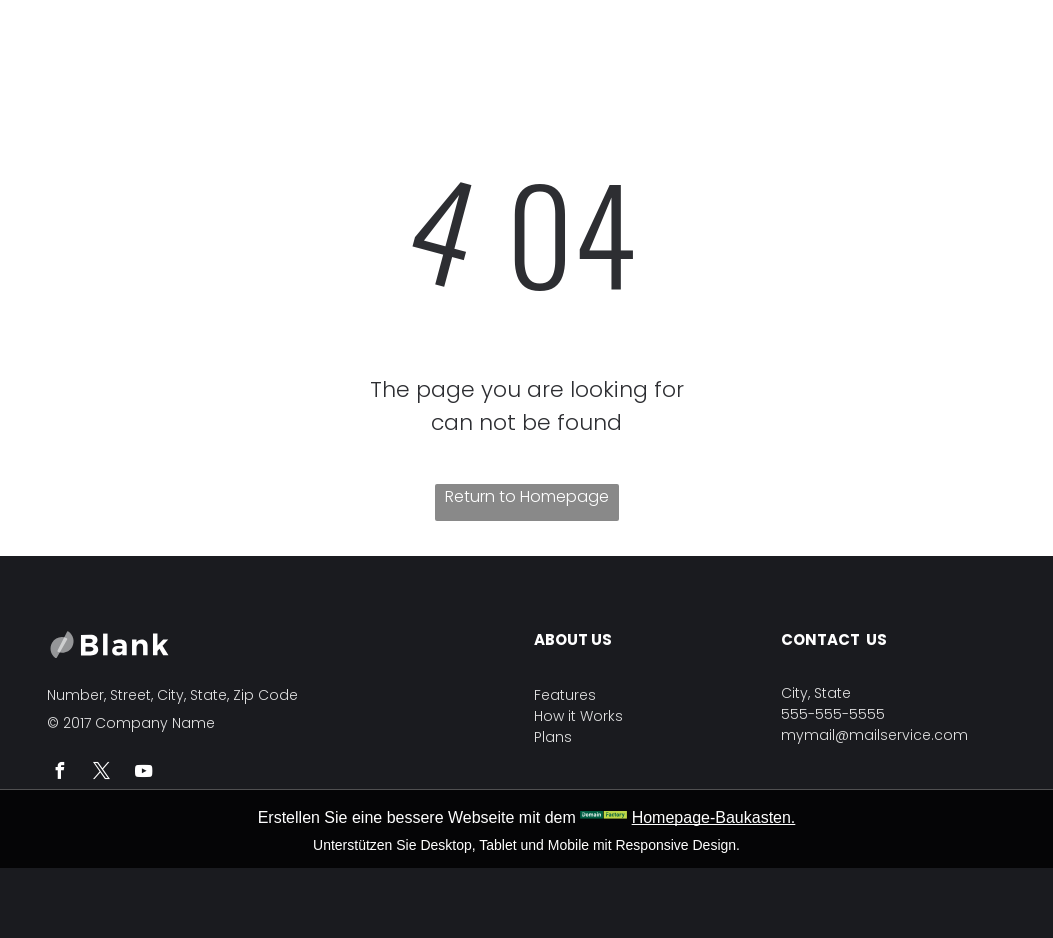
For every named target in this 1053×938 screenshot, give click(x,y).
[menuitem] (324, 42)
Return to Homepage (527, 496)
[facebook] (60, 773)
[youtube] (144, 773)
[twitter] (102, 773)
